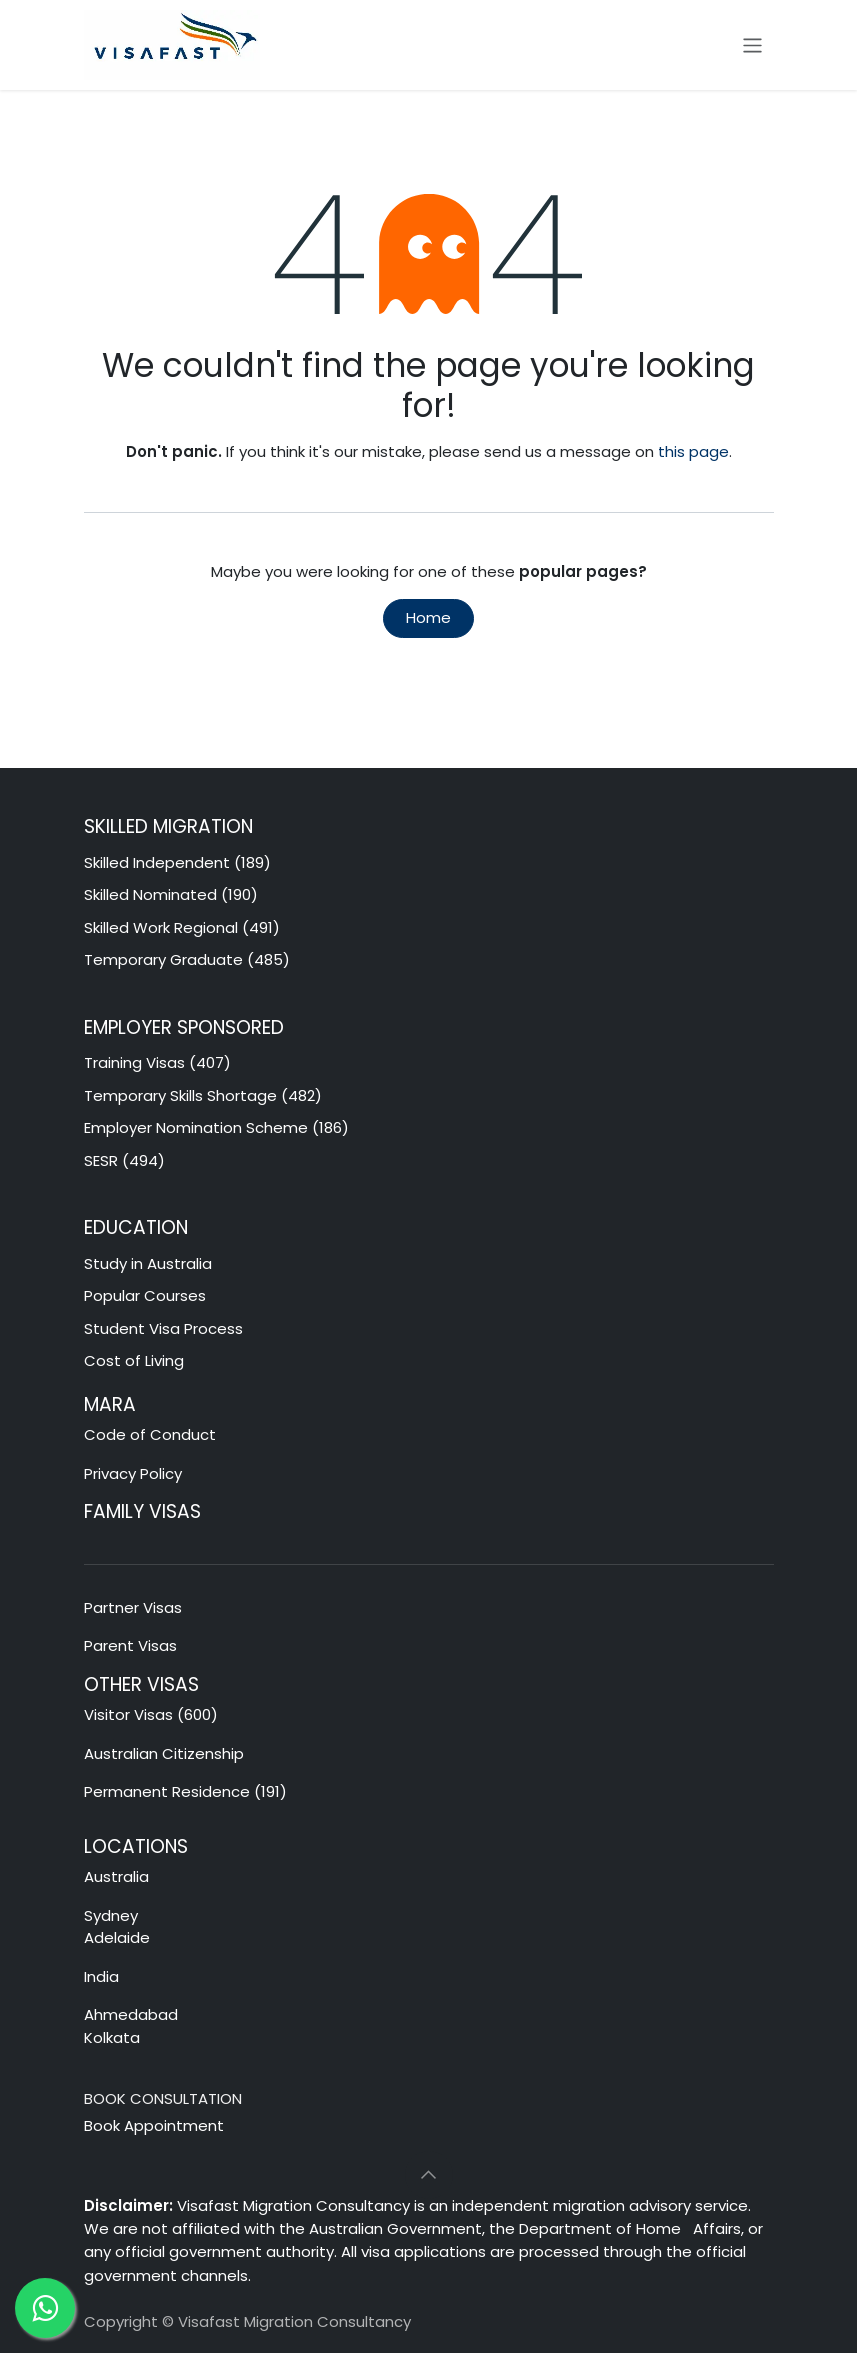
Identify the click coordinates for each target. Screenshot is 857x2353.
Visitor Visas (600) (151, 1714)
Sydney (111, 1915)
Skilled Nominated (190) (171, 894)
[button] (429, 2175)
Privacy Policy (133, 1473)
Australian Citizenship (164, 1753)
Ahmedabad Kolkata (133, 2026)
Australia (118, 1876)
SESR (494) (124, 1160)
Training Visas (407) (157, 1062)
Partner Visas (133, 1607)
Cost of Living (134, 1360)
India (101, 1976)
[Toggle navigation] (752, 44)
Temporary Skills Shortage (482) (203, 1095)
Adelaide (117, 1937)
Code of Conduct (150, 1434)
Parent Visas (130, 1645)
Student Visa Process (163, 1328)
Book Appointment (154, 2125)
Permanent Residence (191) (185, 1791)
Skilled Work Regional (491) (182, 927)
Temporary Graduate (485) (187, 959)
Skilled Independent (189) (177, 862)
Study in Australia (148, 1263)
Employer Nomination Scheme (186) (216, 1127)
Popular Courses (145, 1295)
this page (693, 451)
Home (428, 617)
